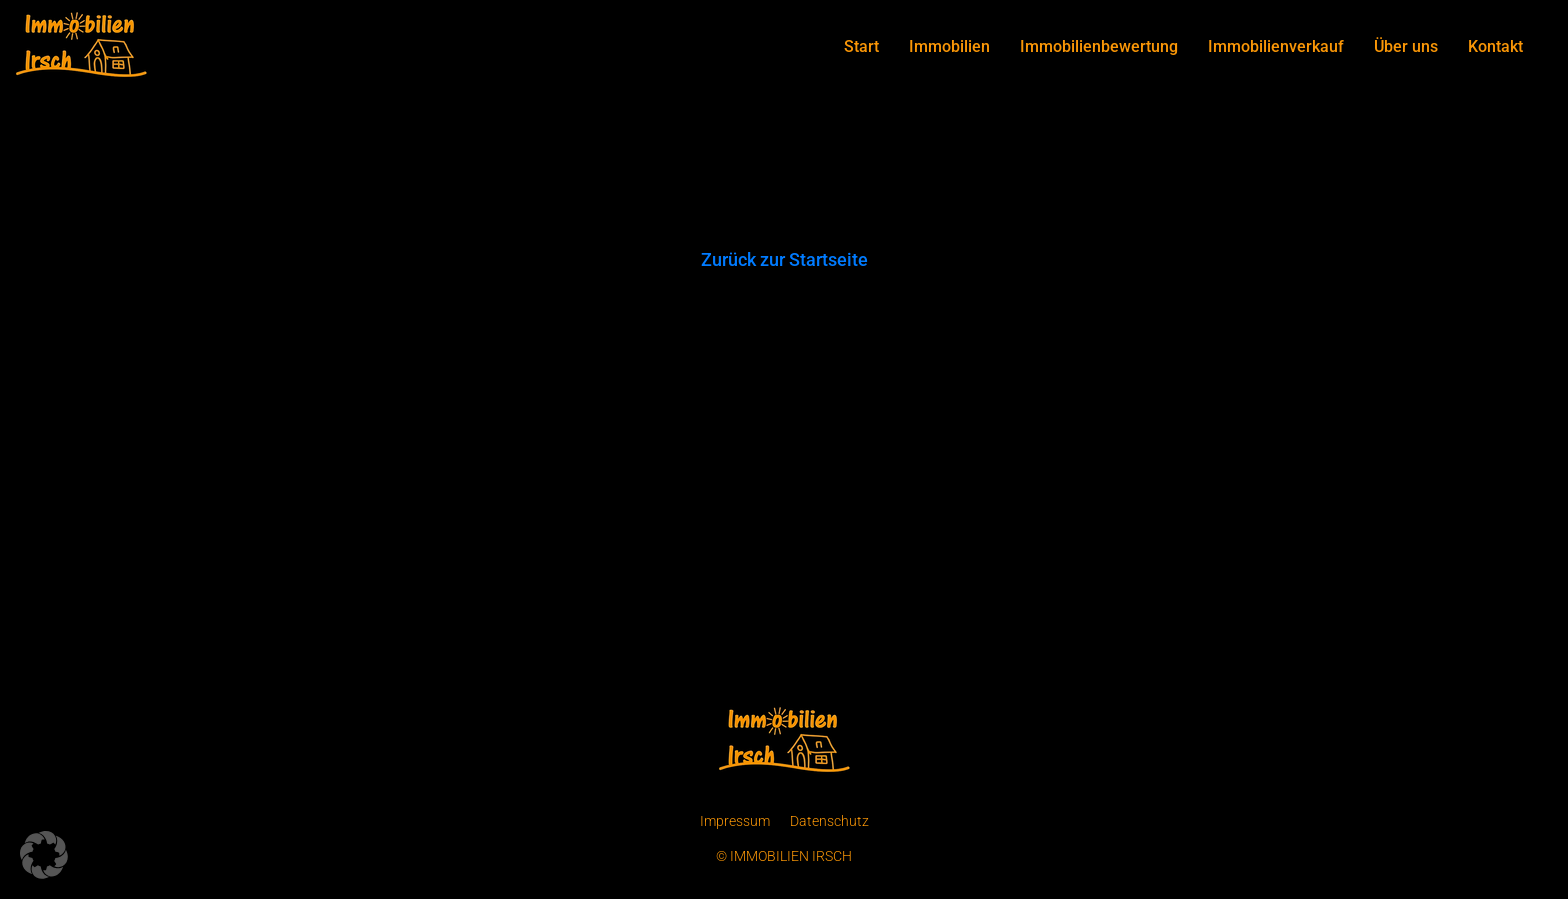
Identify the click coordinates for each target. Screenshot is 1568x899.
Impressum (735, 821)
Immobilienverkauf (1276, 46)
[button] (44, 855)
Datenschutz (829, 821)
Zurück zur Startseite (784, 259)
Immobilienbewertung (1099, 46)
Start (861, 46)
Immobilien (949, 46)
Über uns (1406, 46)
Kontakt (1495, 46)
